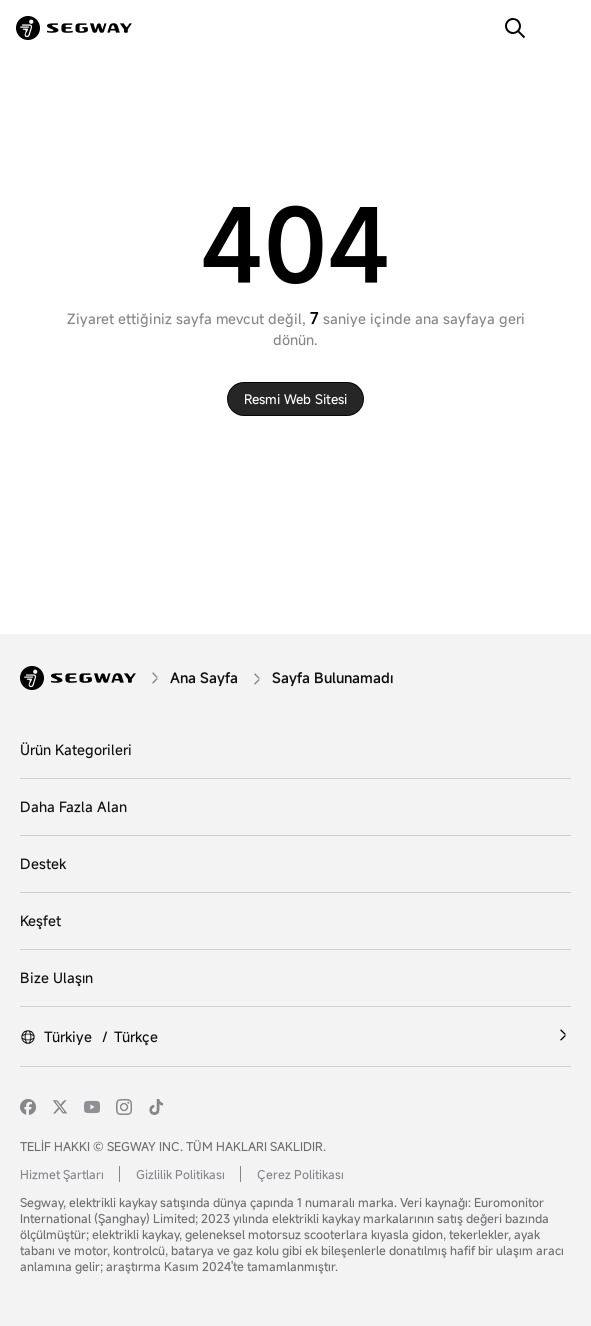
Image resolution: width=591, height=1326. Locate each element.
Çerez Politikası (300, 1174)
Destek (43, 863)
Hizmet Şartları (62, 1174)
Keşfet (40, 920)
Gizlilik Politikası (180, 1174)
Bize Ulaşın (56, 977)
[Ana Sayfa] (206, 677)
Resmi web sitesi (295, 399)
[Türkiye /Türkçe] (295, 1036)
